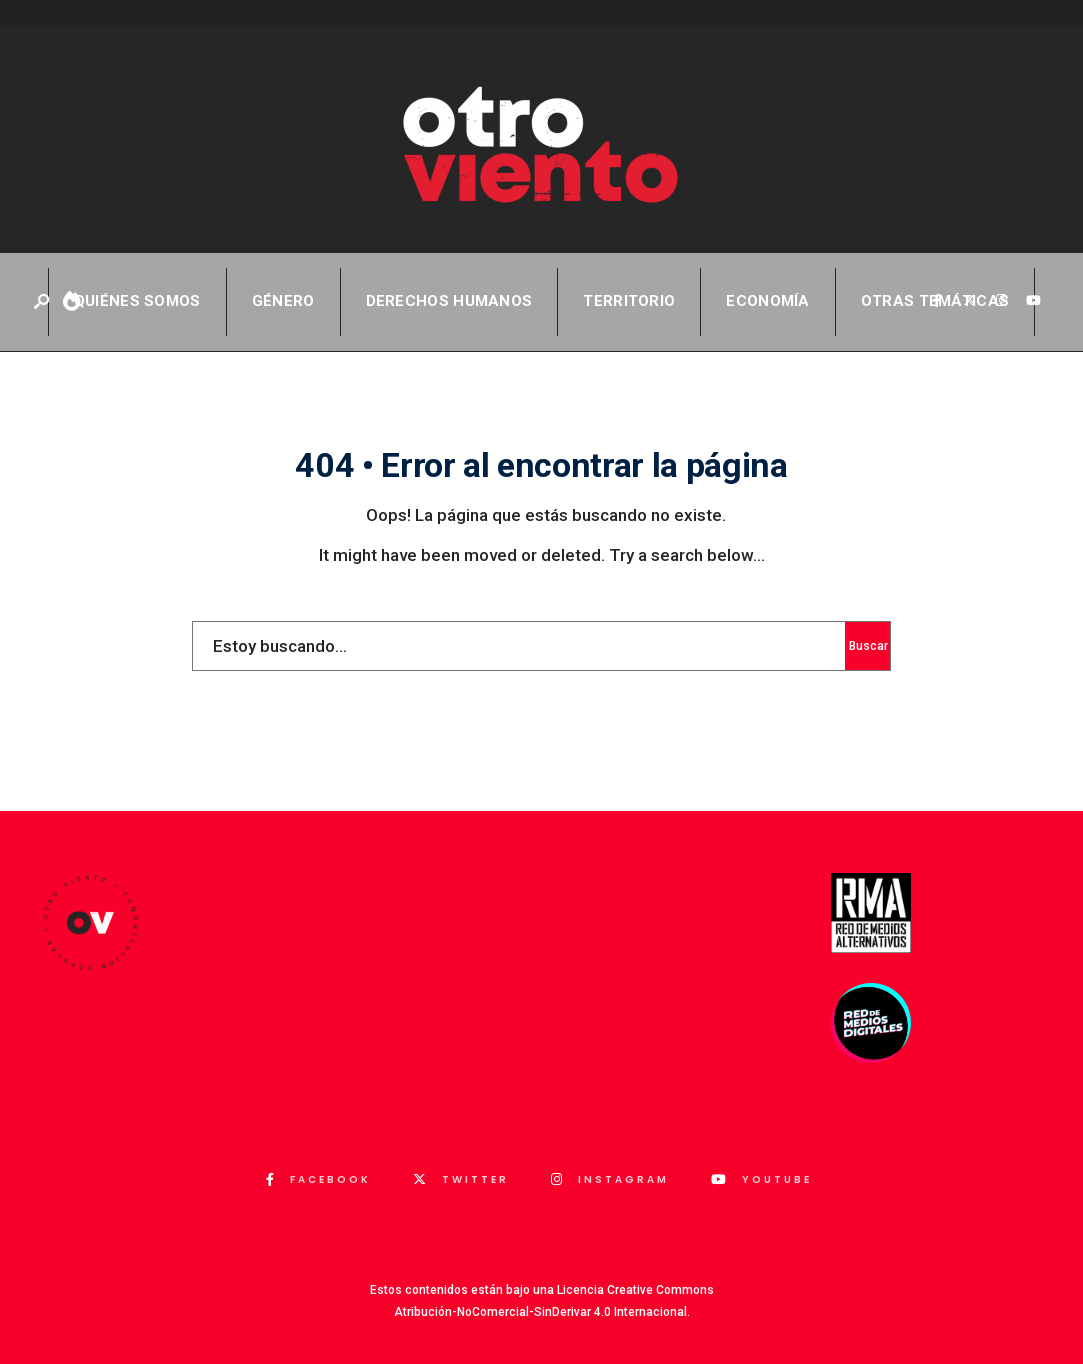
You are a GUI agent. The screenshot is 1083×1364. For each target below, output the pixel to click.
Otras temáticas (935, 301)
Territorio (629, 301)
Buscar (868, 646)
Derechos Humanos (449, 301)
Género (283, 301)
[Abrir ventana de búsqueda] (43, 302)
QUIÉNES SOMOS (137, 301)
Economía (767, 301)
